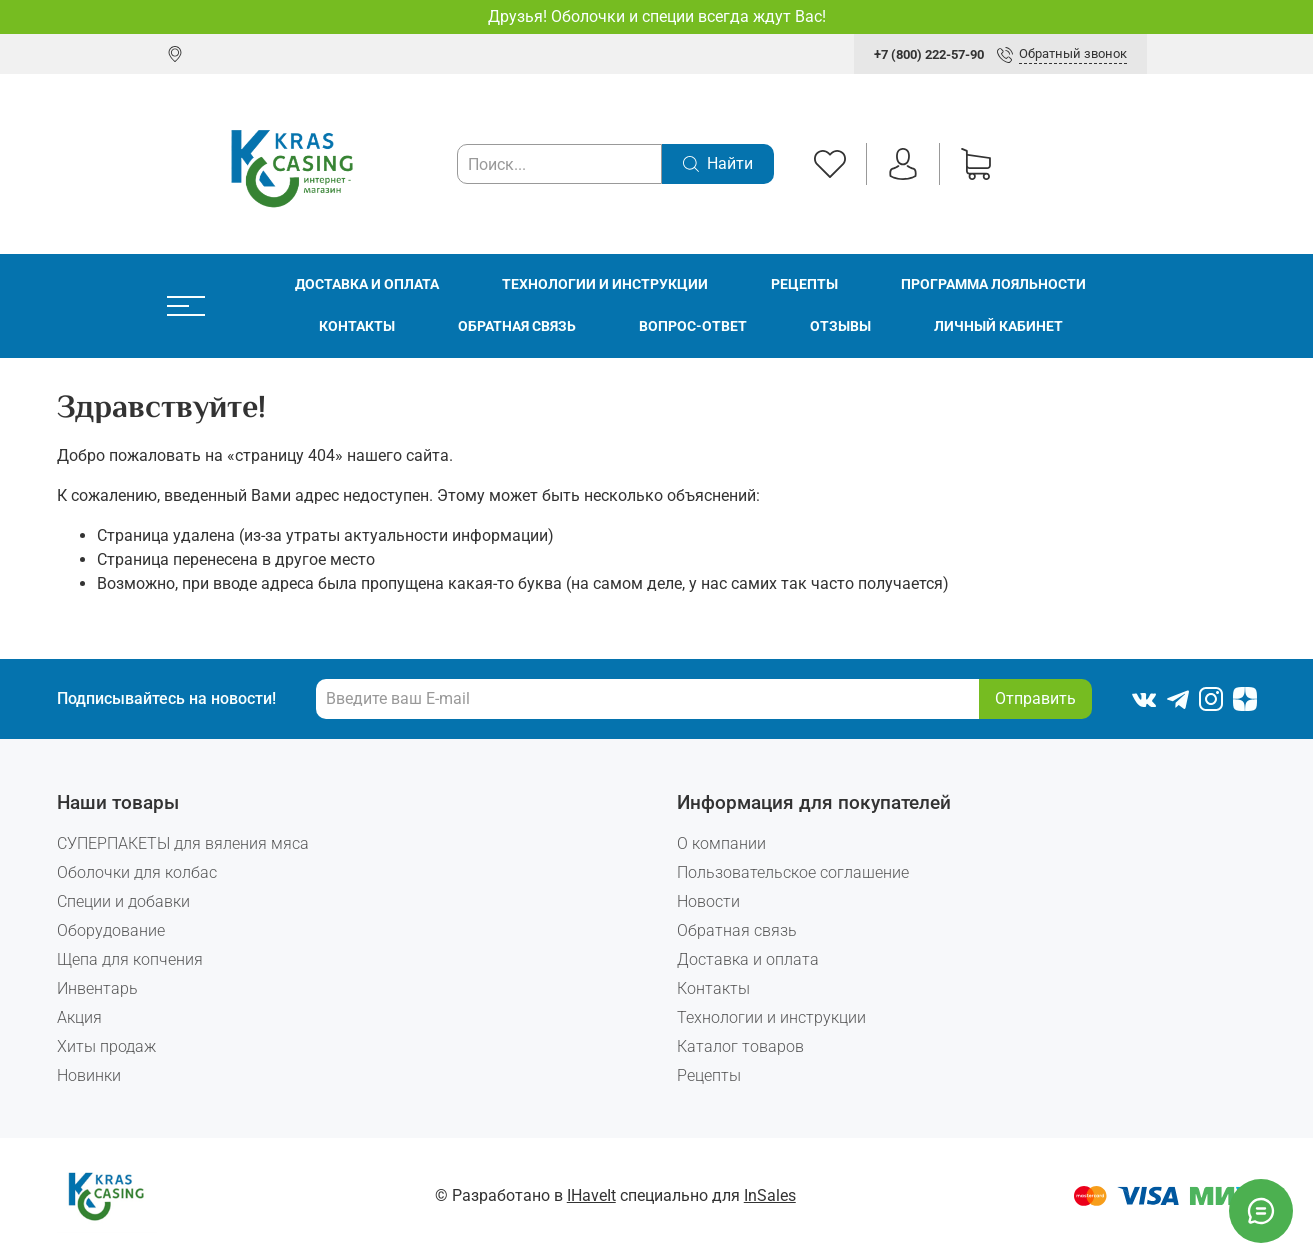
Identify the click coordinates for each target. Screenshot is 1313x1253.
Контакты (357, 326)
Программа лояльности (993, 284)
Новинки (89, 1075)
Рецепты (804, 284)
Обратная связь (517, 326)
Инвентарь (97, 988)
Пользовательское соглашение (793, 872)
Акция (79, 1017)
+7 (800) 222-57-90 (929, 54)
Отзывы (840, 326)
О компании (721, 843)
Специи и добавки (123, 901)
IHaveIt (591, 1195)
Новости (708, 901)
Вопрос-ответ (693, 326)
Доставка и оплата (367, 284)
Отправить (1035, 698)
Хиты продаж (106, 1046)
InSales (770, 1195)
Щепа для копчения (130, 959)
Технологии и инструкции (605, 284)
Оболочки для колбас (137, 872)
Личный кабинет (998, 326)
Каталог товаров (740, 1046)
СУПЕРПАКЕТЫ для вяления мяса (183, 843)
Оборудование (111, 930)
